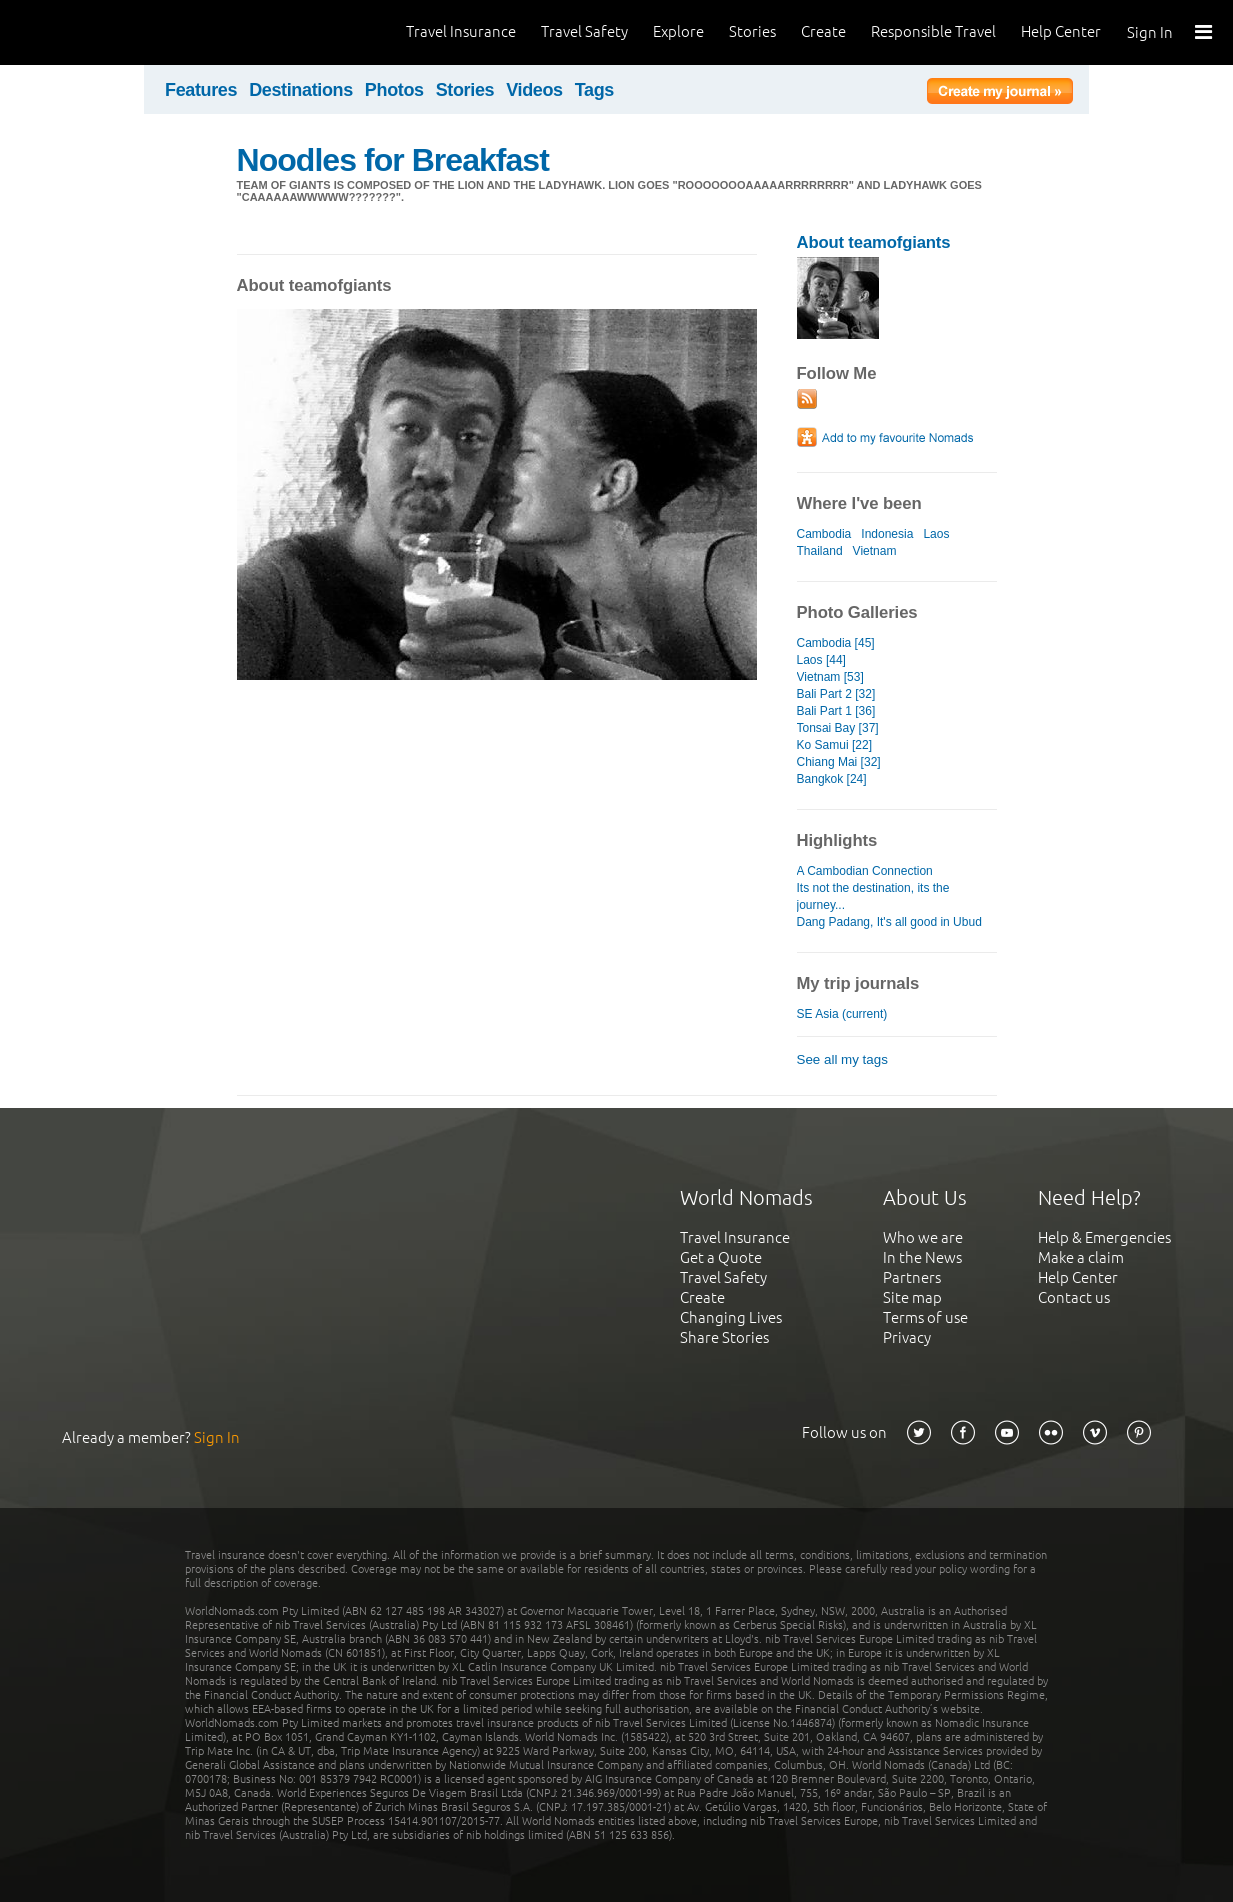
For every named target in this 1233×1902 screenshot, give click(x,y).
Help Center (1061, 31)
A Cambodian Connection (865, 871)
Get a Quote (721, 1257)
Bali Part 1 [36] (836, 711)
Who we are (923, 1237)
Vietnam (875, 551)
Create (823, 31)
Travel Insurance (461, 31)
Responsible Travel (933, 31)
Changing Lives (731, 1317)
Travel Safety (584, 31)
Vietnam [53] (830, 677)
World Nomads (105, 32)
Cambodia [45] (836, 643)
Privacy (907, 1337)
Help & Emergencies (1104, 1237)
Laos (936, 534)
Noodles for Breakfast (393, 160)
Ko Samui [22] (834, 745)
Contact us (1074, 1297)
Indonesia (887, 534)
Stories (752, 31)
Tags (594, 90)
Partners (912, 1277)
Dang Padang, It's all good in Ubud (889, 922)
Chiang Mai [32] (839, 762)
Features (201, 90)
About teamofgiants (874, 242)
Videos (534, 90)
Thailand (820, 551)
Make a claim (1081, 1257)
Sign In (1150, 32)
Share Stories (724, 1337)
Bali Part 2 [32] (836, 694)
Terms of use (925, 1317)
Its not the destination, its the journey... (873, 896)
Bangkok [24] (832, 779)
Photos (394, 90)
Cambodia (824, 534)
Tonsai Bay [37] (838, 728)
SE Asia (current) (842, 1014)
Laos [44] (821, 660)
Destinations (301, 90)
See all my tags (842, 1059)
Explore (678, 31)
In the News (922, 1257)
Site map (912, 1297)
